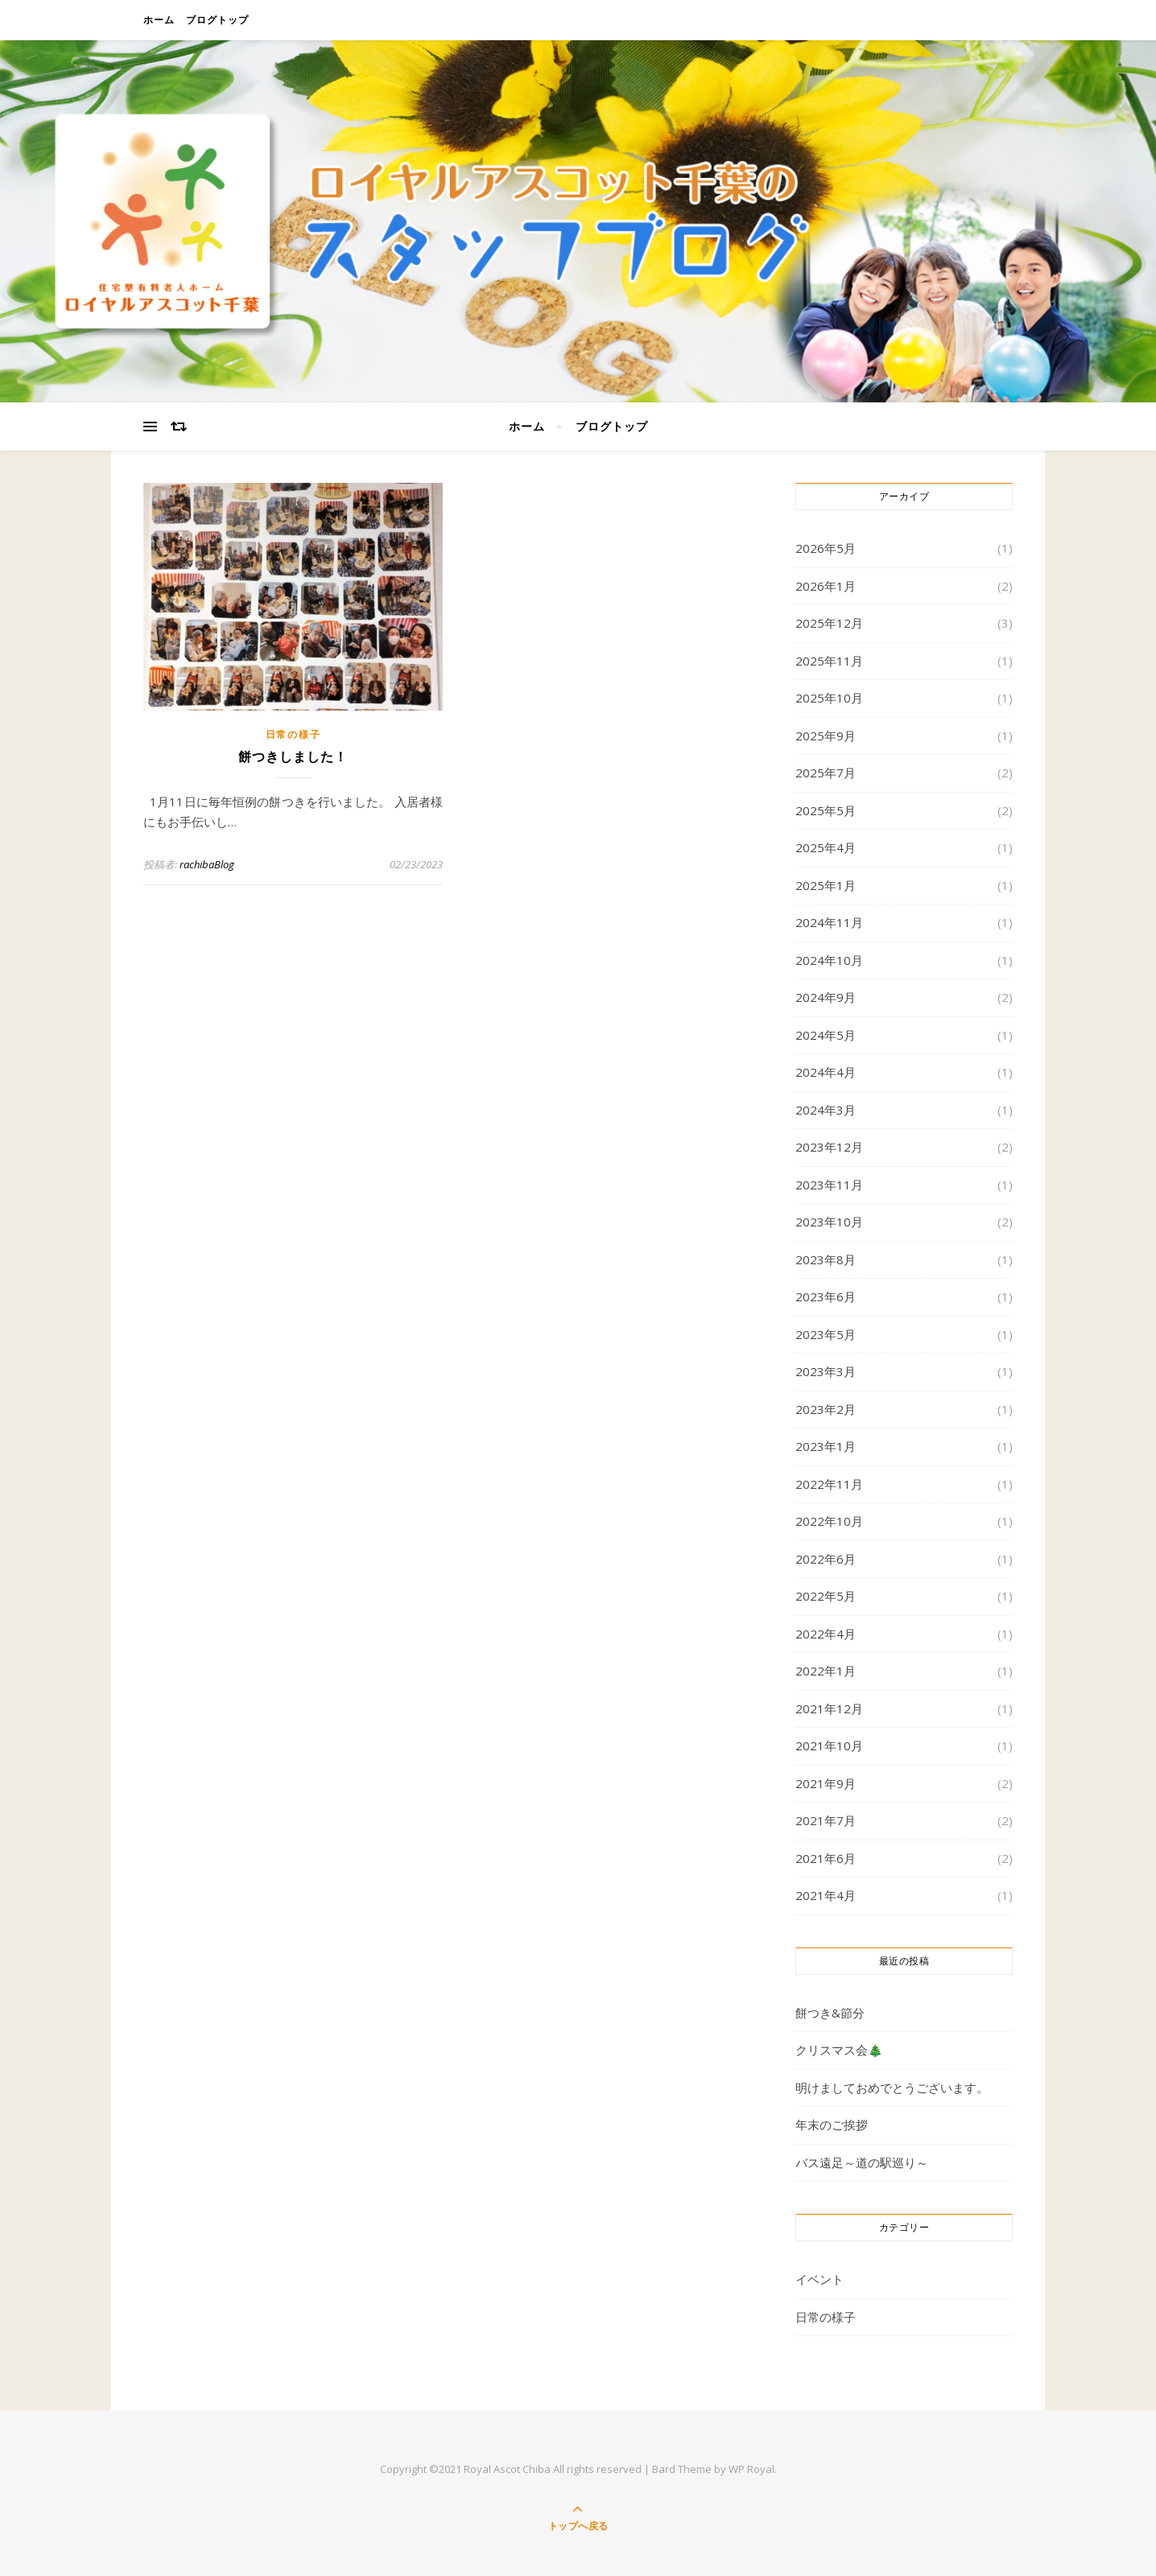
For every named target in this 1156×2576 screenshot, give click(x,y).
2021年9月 (825, 1783)
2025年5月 (825, 810)
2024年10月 (829, 960)
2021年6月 (825, 1858)
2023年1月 (825, 1446)
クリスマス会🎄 (839, 2050)
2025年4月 (825, 847)
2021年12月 (829, 1708)
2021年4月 (825, 1895)
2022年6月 (825, 1559)
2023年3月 (825, 1371)
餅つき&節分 (830, 2013)
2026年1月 (825, 586)
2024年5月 (825, 1035)
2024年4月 (825, 1072)
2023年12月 (829, 1147)
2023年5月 (825, 1334)
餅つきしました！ (293, 757)
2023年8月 (825, 1259)
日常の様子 (293, 734)
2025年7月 (825, 773)
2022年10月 (829, 1521)
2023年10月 (829, 1222)
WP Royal (751, 2469)
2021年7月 (825, 1820)
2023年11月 (829, 1185)
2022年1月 (825, 1671)
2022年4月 (825, 1634)
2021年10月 (829, 1745)
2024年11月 (829, 922)
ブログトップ (217, 20)
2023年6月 (825, 1296)
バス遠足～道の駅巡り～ (861, 2162)
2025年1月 (825, 885)
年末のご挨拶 (831, 2124)
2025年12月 (829, 623)
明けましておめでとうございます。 (892, 2087)
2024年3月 (825, 1110)
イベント (819, 2279)
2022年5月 (825, 1596)
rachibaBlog (207, 864)
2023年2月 (825, 1409)
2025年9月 (825, 735)
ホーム (159, 20)
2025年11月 (829, 661)
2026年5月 (825, 548)
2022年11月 (829, 1484)
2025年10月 (829, 698)
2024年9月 (825, 997)
